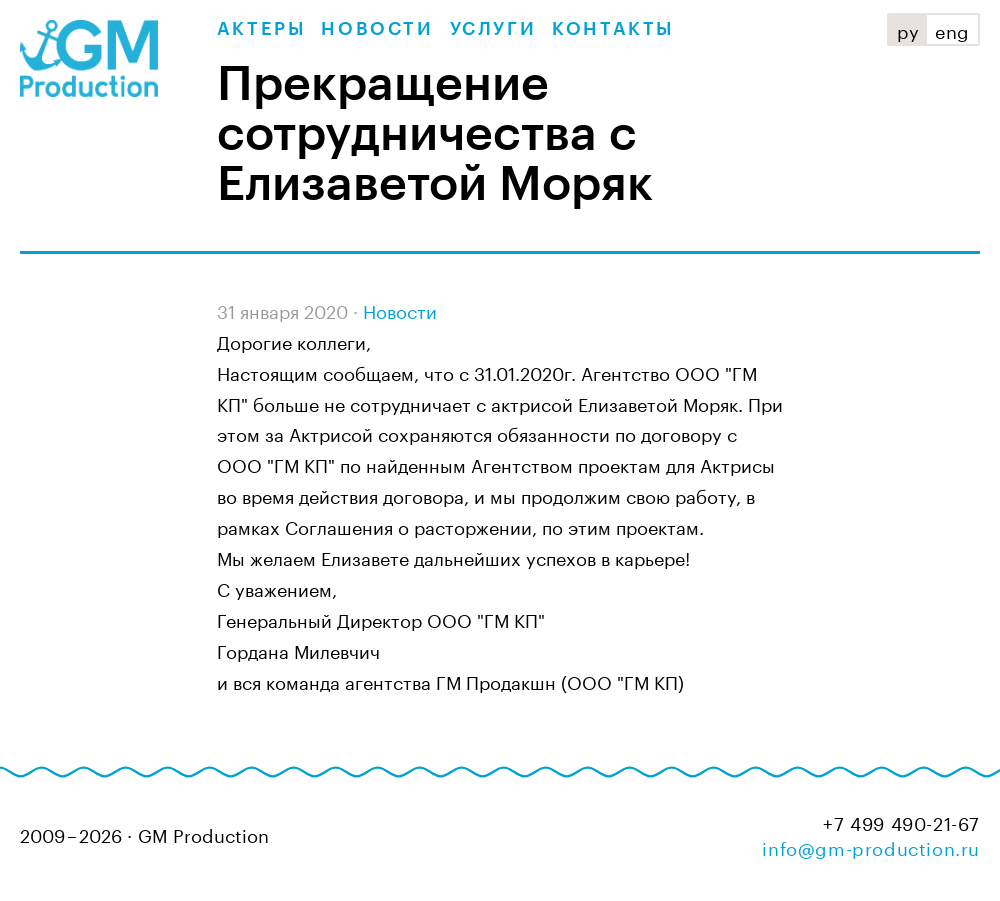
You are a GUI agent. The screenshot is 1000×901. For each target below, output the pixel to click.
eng (952, 29)
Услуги (493, 29)
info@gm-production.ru (871, 846)
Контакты (613, 29)
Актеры (261, 29)
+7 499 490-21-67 (901, 821)
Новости (377, 29)
